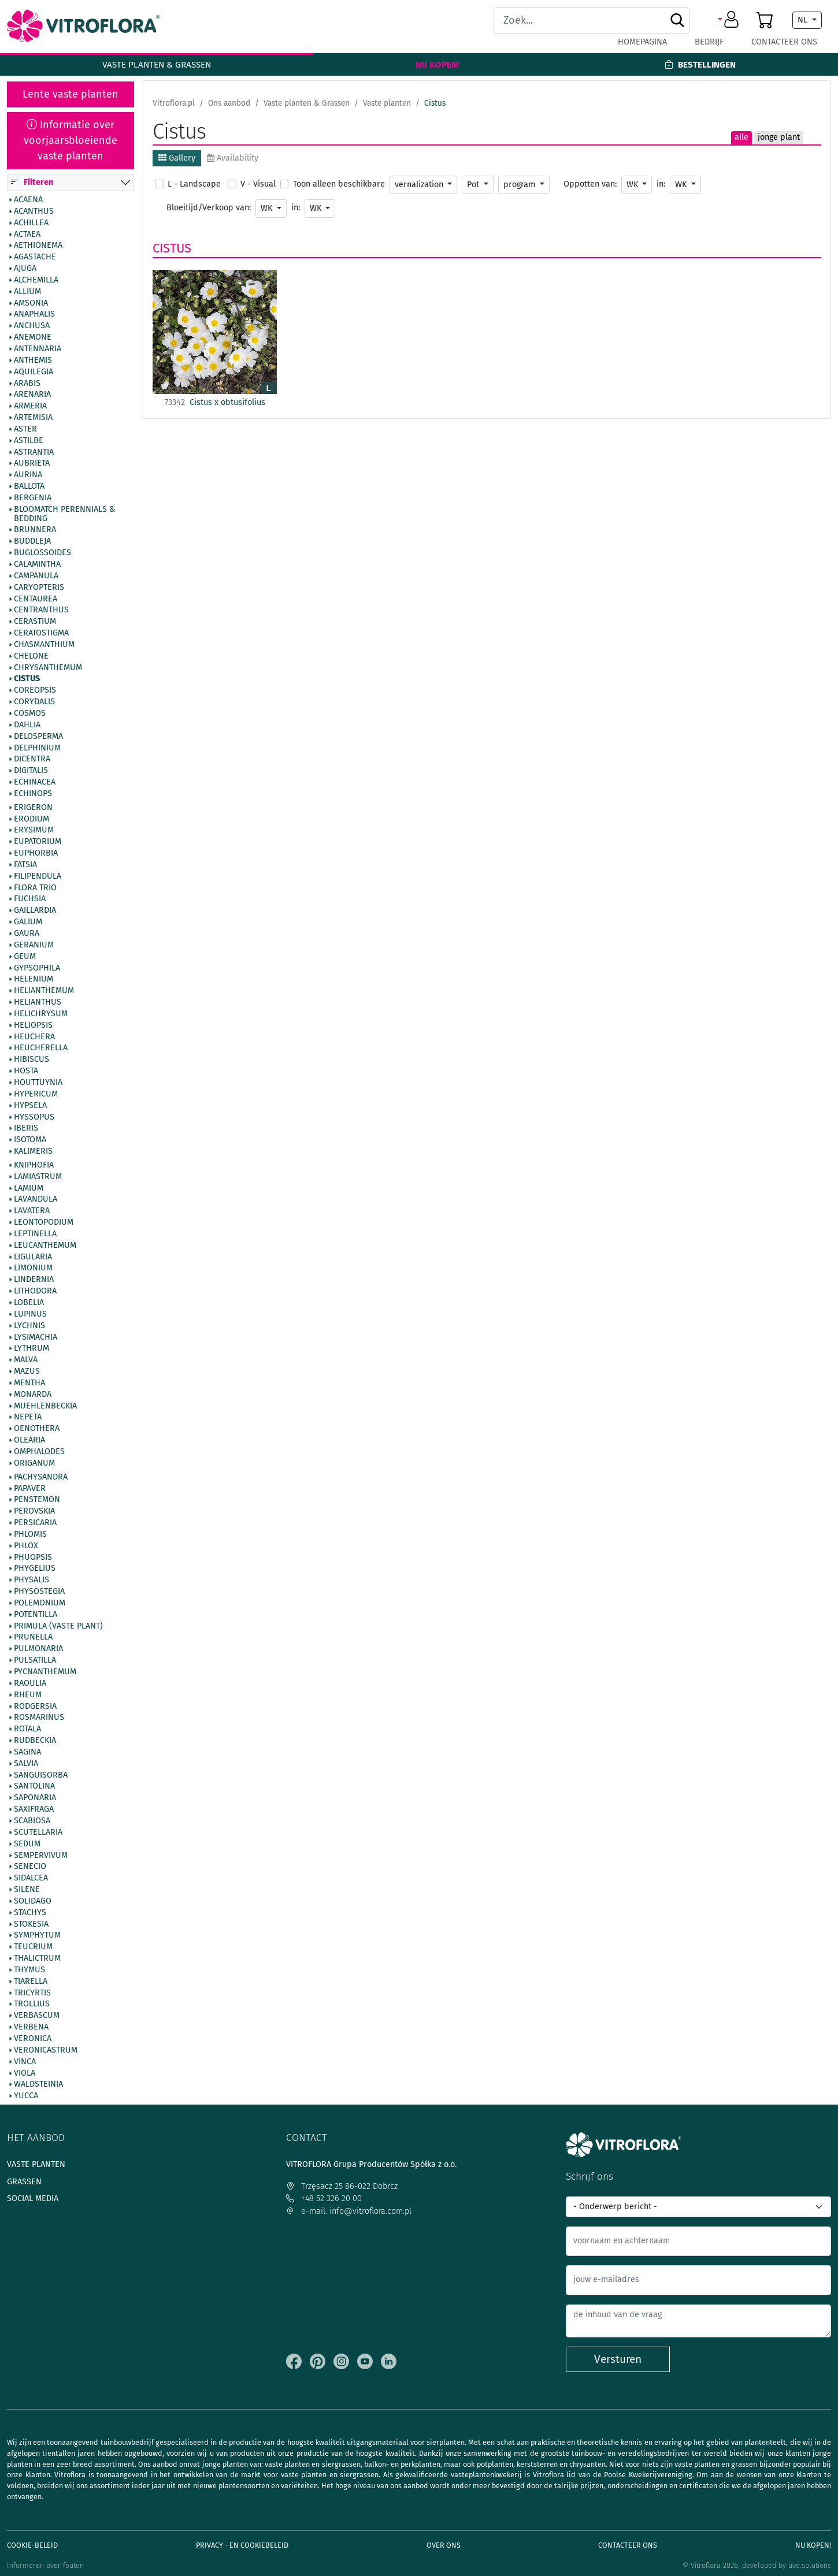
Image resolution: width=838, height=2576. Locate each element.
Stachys (30, 1912)
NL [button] (804, 20)
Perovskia (34, 1511)
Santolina (34, 1786)
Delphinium (37, 748)
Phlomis (30, 1534)
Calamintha (37, 564)
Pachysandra (41, 1477)
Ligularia (33, 1257)
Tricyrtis (32, 1993)
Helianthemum (44, 991)
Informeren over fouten (45, 2565)
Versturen (618, 2359)
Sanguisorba (41, 1775)
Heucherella (41, 1048)
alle (741, 137)
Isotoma (30, 1140)
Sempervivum (41, 1855)
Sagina (27, 1752)
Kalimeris (33, 1151)
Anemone (32, 338)
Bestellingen (700, 65)
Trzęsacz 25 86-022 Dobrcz (342, 2186)
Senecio (30, 1867)
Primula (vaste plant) (58, 1626)
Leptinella (35, 1234)
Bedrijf (709, 42)
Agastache (35, 257)
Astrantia (34, 452)
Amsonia (31, 303)
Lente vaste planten (70, 94)
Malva (26, 1360)
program (520, 184)
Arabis (27, 383)
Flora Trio (35, 888)
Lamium (28, 1188)
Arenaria (32, 395)
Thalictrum (37, 1959)
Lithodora (35, 1291)
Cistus (27, 679)
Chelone (31, 656)
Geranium (34, 945)
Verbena (31, 2027)
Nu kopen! (437, 65)
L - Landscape (194, 184)
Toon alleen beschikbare (339, 184)
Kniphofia (34, 1165)
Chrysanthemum (48, 667)
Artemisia (33, 417)
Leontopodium (43, 1223)
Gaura (26, 933)
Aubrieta (32, 464)
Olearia (29, 1440)
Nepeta (28, 1417)
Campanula (36, 576)
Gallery (176, 158)
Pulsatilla (35, 1661)
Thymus (29, 1970)
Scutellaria (38, 1832)
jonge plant (779, 137)
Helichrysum (41, 1013)
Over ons (444, 2545)
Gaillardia (35, 911)
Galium (28, 922)
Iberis (26, 1128)
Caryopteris (39, 587)
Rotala (27, 1729)
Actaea (27, 234)
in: (661, 184)
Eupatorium (37, 842)
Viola (24, 2073)
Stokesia (31, 1924)
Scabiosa (32, 1821)
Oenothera (37, 1429)
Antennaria (37, 349)
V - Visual (258, 184)
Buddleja (32, 542)
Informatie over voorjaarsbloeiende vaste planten (70, 140)
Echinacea (34, 782)
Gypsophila (37, 968)
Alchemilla (36, 280)
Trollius (32, 2004)
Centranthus (41, 610)
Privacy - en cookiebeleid (242, 2545)
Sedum (27, 1844)
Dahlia (27, 725)
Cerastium (35, 622)
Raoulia (30, 1683)
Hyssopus (34, 1117)
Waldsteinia (38, 2085)
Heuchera (34, 1037)
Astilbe (28, 440)
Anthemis (33, 360)
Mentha (29, 1383)
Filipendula (37, 876)
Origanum (34, 1463)
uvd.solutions (809, 2565)
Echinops (33, 793)
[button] (730, 20)
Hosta (26, 1071)
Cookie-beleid (32, 2545)
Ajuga (25, 268)
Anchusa (32, 326)
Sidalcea (31, 1878)
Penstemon (37, 1500)
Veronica (32, 2038)
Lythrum (31, 1349)
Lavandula (35, 1200)
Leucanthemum (45, 1245)
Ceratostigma (41, 633)
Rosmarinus (39, 1718)
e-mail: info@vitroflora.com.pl (348, 2211)
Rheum (28, 1695)
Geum (25, 956)
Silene (27, 1889)
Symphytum (37, 1936)
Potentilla (35, 1614)
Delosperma (38, 736)
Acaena (28, 200)
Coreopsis (35, 691)
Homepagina (642, 42)
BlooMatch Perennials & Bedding (64, 514)
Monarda (32, 1394)
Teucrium (33, 1947)
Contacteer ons (784, 42)
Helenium (33, 979)
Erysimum (34, 830)
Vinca (25, 2061)
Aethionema (38, 246)
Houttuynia (38, 1082)
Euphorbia (36, 853)
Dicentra (32, 759)
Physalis (31, 1580)
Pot (474, 184)
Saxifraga (34, 1810)
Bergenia (32, 498)
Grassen (24, 2182)
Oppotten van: (590, 184)
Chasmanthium (44, 644)
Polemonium (39, 1603)
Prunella (33, 1637)
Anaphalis (34, 314)
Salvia (26, 1763)
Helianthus (37, 1002)
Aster (25, 429)
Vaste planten (36, 2164)
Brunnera (35, 530)
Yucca (26, 2096)
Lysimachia (35, 1337)
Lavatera (32, 1211)
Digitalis (31, 771)
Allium (27, 291)
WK (633, 184)
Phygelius (34, 1569)
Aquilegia (33, 372)
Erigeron (33, 807)
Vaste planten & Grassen (156, 65)
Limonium (33, 1268)
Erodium (31, 819)
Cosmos (30, 713)
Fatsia (25, 864)
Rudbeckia (35, 1740)
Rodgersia (35, 1706)
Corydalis (34, 702)
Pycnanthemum (45, 1672)
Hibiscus (31, 1060)
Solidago (32, 1901)
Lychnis (29, 1325)
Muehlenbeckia (45, 1406)
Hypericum (36, 1094)
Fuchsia (30, 899)
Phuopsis (33, 1557)
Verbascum (37, 2016)
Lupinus (30, 1314)
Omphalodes (39, 1451)
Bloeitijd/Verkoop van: (208, 208)
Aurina (28, 475)
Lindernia (34, 1280)
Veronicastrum (45, 2050)
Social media (32, 2198)
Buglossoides (42, 553)
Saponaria (35, 1798)
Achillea (31, 223)
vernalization (420, 184)
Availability (232, 158)
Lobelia (29, 1302)
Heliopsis (33, 1025)
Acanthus (34, 211)
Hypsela (30, 1105)
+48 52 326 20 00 (324, 2198)
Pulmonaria (38, 1649)
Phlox (26, 1546)
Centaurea (35, 599)
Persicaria (35, 1522)
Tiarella (30, 1981)
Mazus (27, 1371)
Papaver (30, 1488)
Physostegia (39, 1592)
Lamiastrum (38, 1176)
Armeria (30, 406)
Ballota (29, 487)
